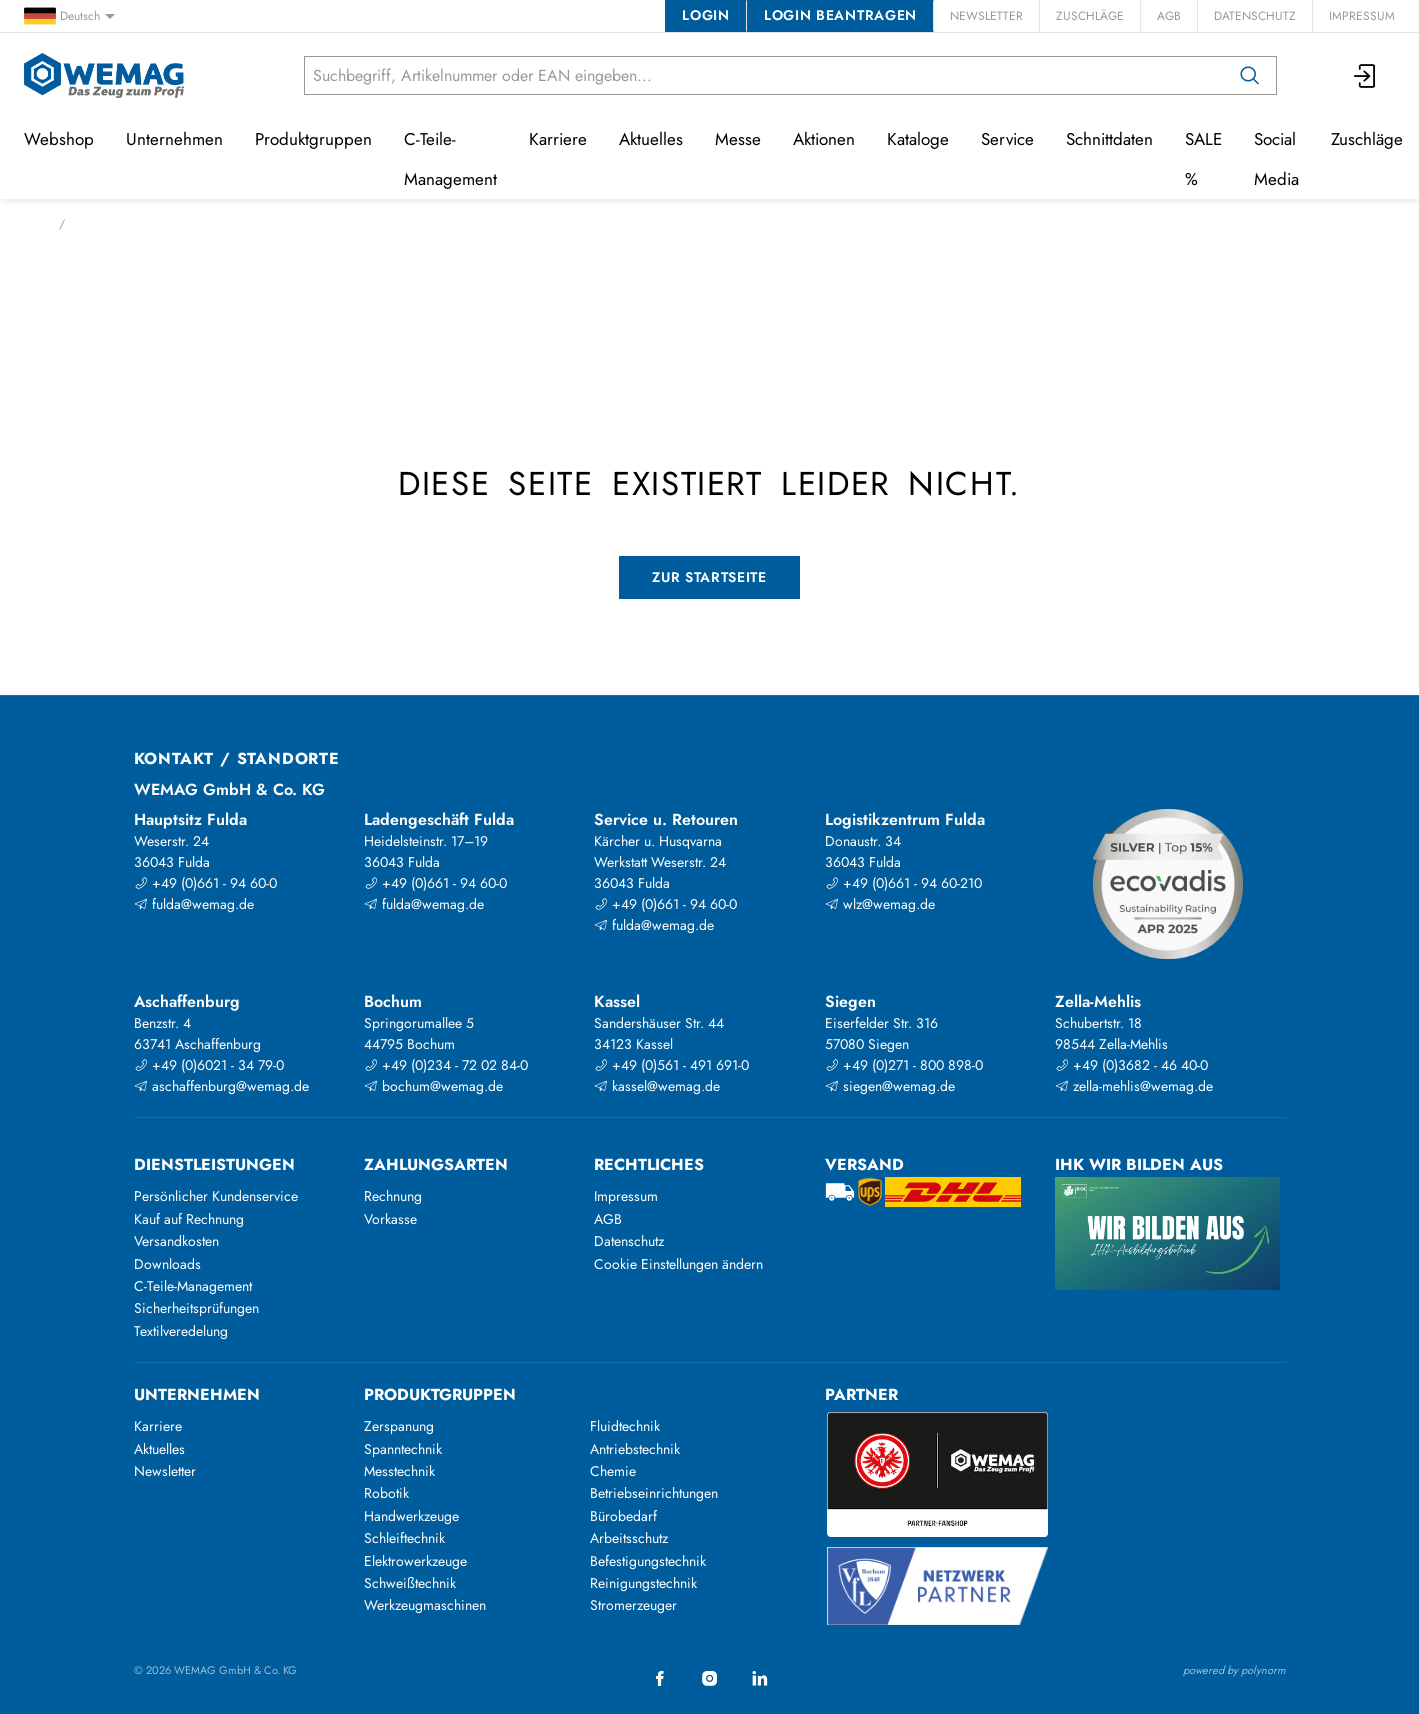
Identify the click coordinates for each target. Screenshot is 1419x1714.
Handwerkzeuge (411, 1516)
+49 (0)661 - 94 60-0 (205, 883)
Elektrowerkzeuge (415, 1561)
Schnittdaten (1109, 139)
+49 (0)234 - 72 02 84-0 (446, 1065)
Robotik (386, 1493)
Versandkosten (176, 1241)
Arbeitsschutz (629, 1538)
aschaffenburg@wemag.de (221, 1086)
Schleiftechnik (404, 1538)
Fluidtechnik (625, 1426)
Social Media (1276, 159)
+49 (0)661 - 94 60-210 (903, 883)
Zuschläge (1090, 16)
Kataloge (918, 139)
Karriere (558, 139)
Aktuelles (651, 139)
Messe (738, 139)
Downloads (167, 1264)
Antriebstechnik (635, 1449)
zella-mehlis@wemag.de (1134, 1086)
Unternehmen (174, 139)
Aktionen (824, 139)
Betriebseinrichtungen (654, 1493)
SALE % (1203, 159)
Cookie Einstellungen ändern (678, 1264)
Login (705, 15)
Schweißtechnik (410, 1583)
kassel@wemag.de (657, 1086)
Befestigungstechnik (648, 1561)
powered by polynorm (1234, 1670)
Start (35, 224)
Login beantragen (840, 15)
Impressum (1362, 16)
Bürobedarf (623, 1516)
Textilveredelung (181, 1331)
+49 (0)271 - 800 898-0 (904, 1065)
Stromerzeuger (633, 1605)
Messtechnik (399, 1471)
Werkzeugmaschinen (425, 1605)
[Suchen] (1250, 75)
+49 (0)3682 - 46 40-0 (1131, 1065)
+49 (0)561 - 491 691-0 (671, 1065)
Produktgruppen (313, 139)
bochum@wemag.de (433, 1086)
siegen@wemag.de (890, 1086)
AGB (1169, 16)
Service (1007, 139)
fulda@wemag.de (194, 904)
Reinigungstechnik (643, 1583)
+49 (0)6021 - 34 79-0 (209, 1065)
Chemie (613, 1471)
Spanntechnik (403, 1449)
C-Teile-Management (450, 159)
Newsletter (986, 16)
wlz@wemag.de (880, 904)
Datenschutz (1255, 16)
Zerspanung (399, 1426)
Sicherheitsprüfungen (196, 1308)
